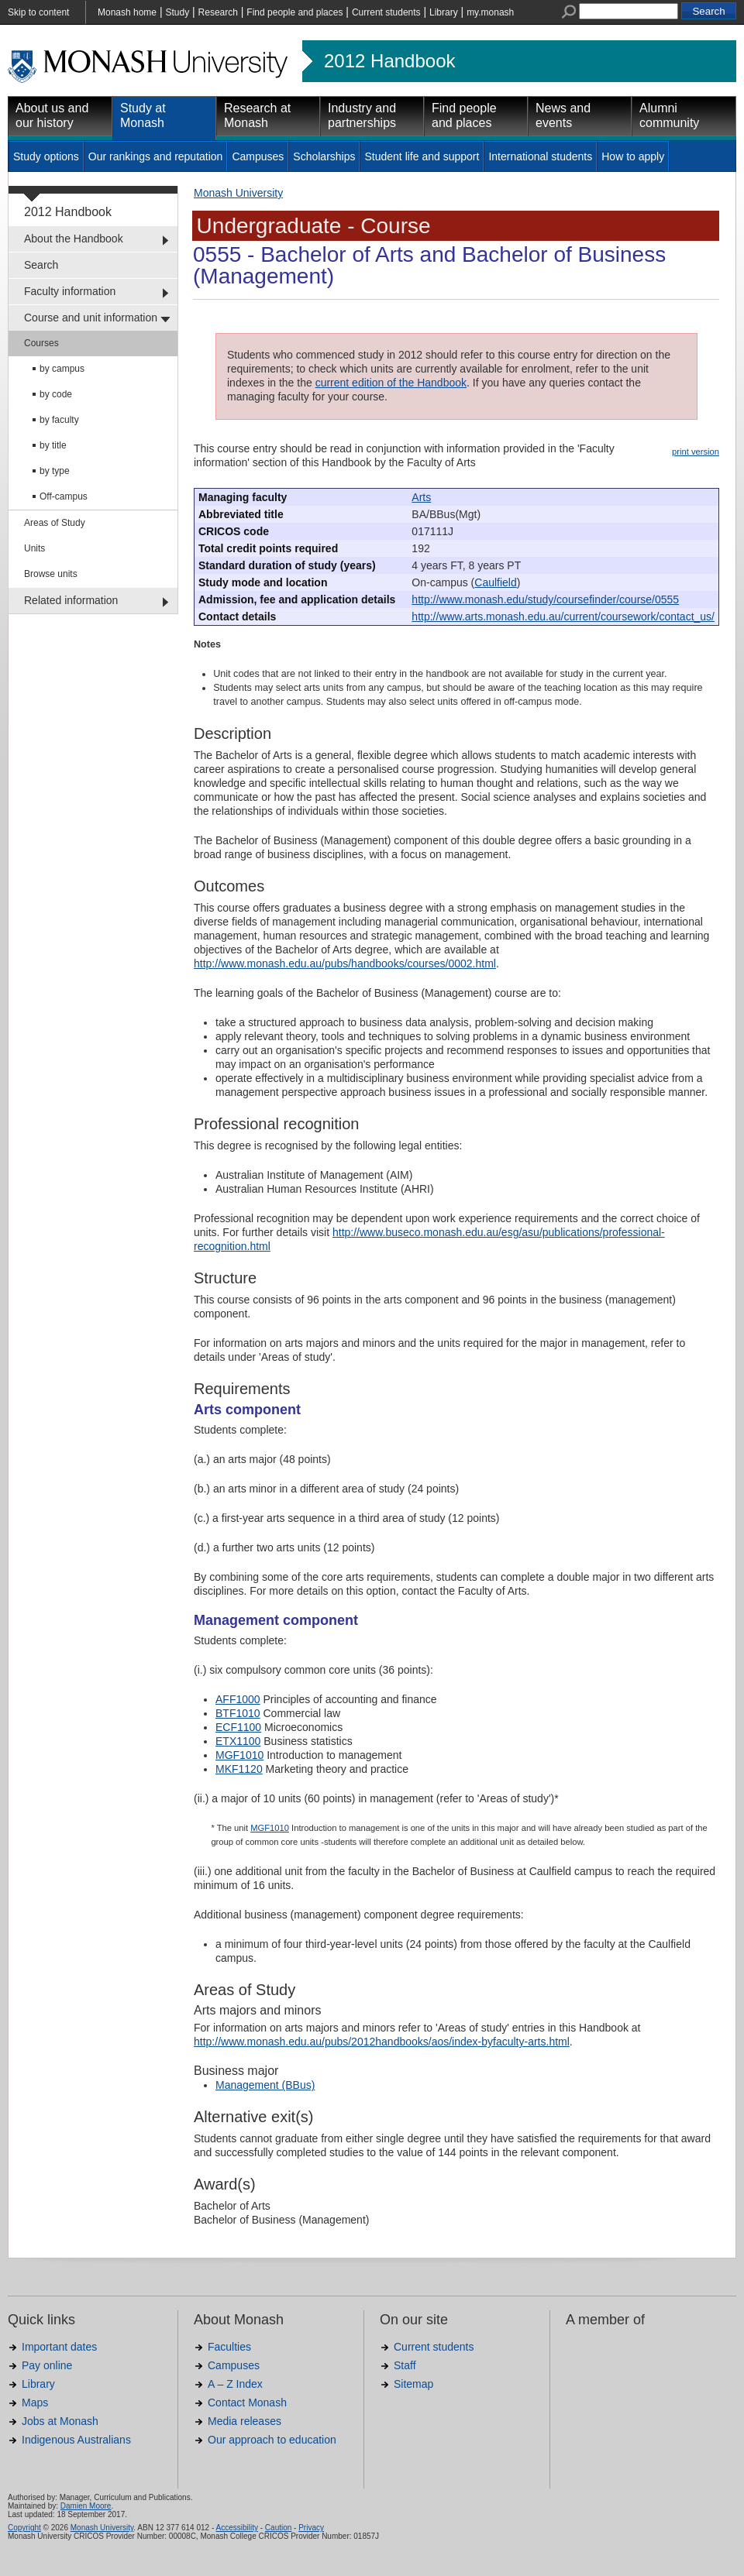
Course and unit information (90, 317)
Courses (41, 343)
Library (443, 12)
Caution (278, 2527)
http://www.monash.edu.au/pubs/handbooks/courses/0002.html (345, 963)
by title (53, 445)
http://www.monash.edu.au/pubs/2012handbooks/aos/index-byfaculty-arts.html (382, 2041)
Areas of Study (54, 522)
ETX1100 (237, 1741)
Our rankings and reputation (155, 156)
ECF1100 (238, 1727)
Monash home (127, 12)
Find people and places (294, 12)
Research (218, 12)
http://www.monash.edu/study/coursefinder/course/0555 (545, 599)
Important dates (59, 2347)
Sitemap (413, 2384)
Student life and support (421, 156)
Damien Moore (86, 2506)
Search (41, 265)
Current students (386, 12)
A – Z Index (235, 2384)
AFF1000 (237, 1699)
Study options (46, 156)
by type (55, 470)
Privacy (311, 2527)
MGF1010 (239, 1755)
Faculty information (69, 291)
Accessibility (236, 2527)
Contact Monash (247, 2402)
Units (34, 548)
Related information (71, 600)
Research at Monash (257, 115)
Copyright (24, 2527)
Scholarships (324, 156)
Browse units (51, 573)
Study (177, 12)
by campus (62, 368)
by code (56, 394)
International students (540, 156)
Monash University (238, 193)
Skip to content (38, 12)
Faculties (229, 2347)
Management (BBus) (265, 2085)
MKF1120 (239, 1769)
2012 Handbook (389, 61)
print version (695, 451)
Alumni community (669, 115)
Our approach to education (272, 2439)
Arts (421, 497)
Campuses (258, 156)
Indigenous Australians (76, 2439)
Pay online (47, 2365)
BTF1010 (237, 1713)
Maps (35, 2402)
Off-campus (64, 496)
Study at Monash (143, 115)
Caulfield (495, 582)
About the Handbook (73, 238)
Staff (405, 2365)
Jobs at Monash (60, 2421)
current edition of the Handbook (391, 382)
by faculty (59, 419)
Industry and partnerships (362, 115)
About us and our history (52, 115)
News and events (563, 115)
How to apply (632, 156)
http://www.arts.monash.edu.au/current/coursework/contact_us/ (563, 616)
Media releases (244, 2421)
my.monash (490, 12)
